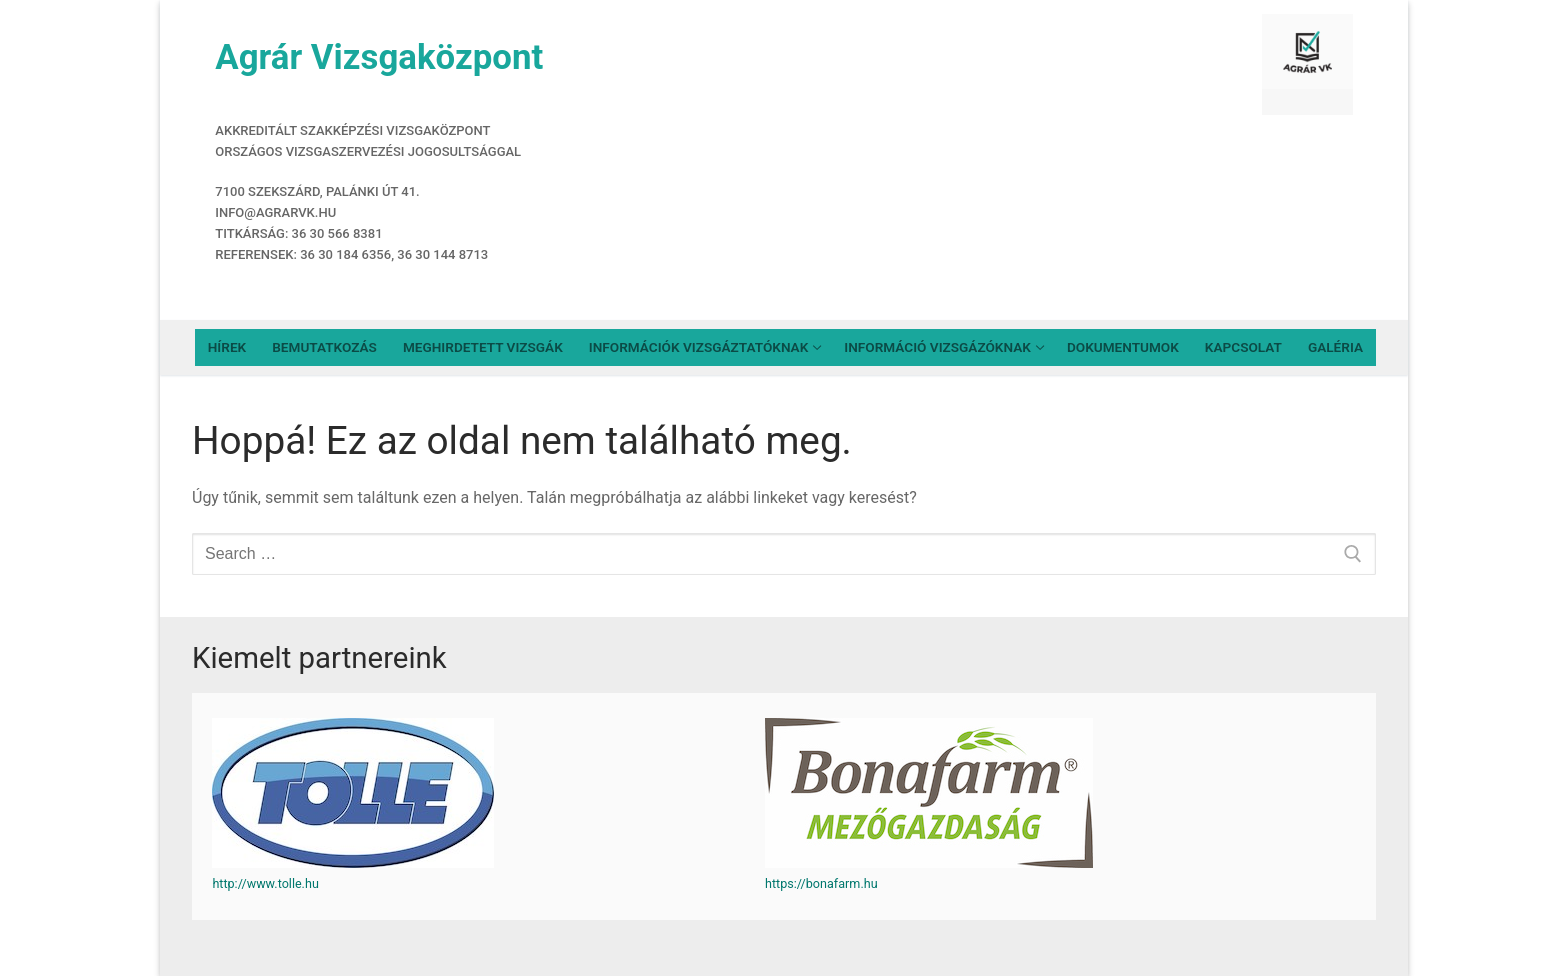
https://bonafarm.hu (821, 883)
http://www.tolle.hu (265, 883)
